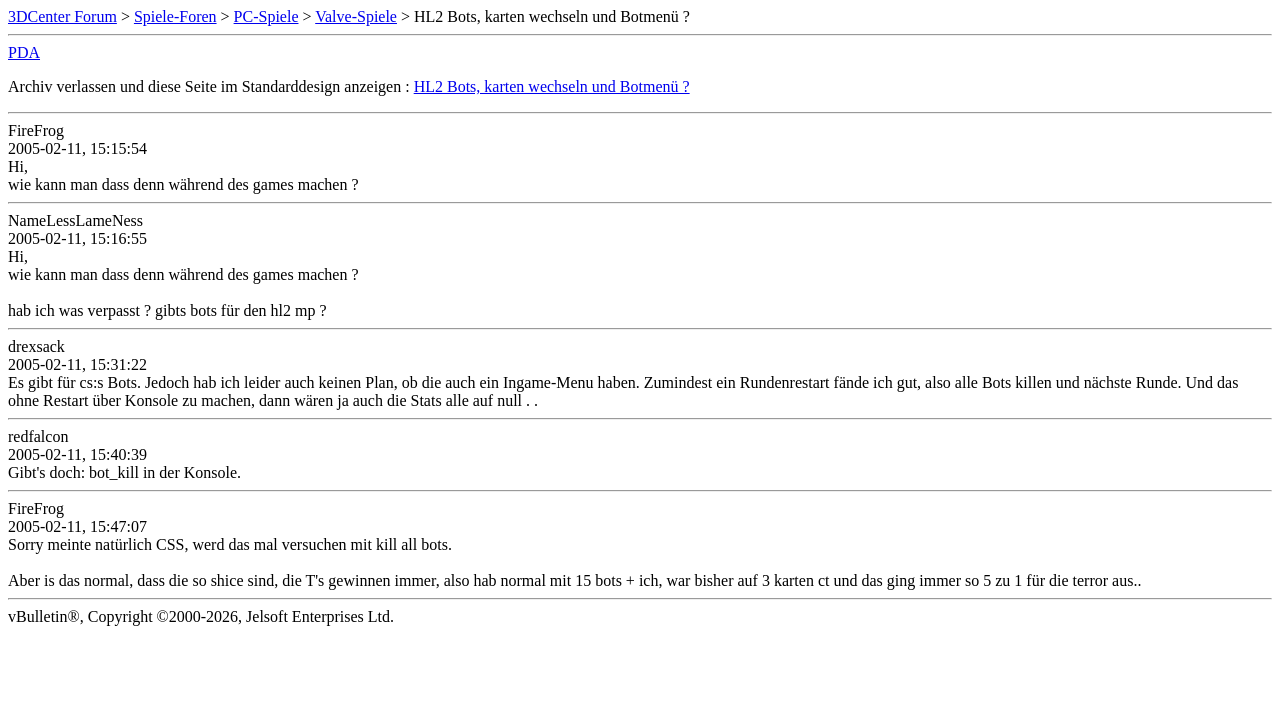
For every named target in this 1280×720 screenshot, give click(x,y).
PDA (24, 52)
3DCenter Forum (62, 16)
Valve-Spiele (356, 16)
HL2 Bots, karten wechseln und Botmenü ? (552, 86)
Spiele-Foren (175, 16)
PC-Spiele (266, 16)
